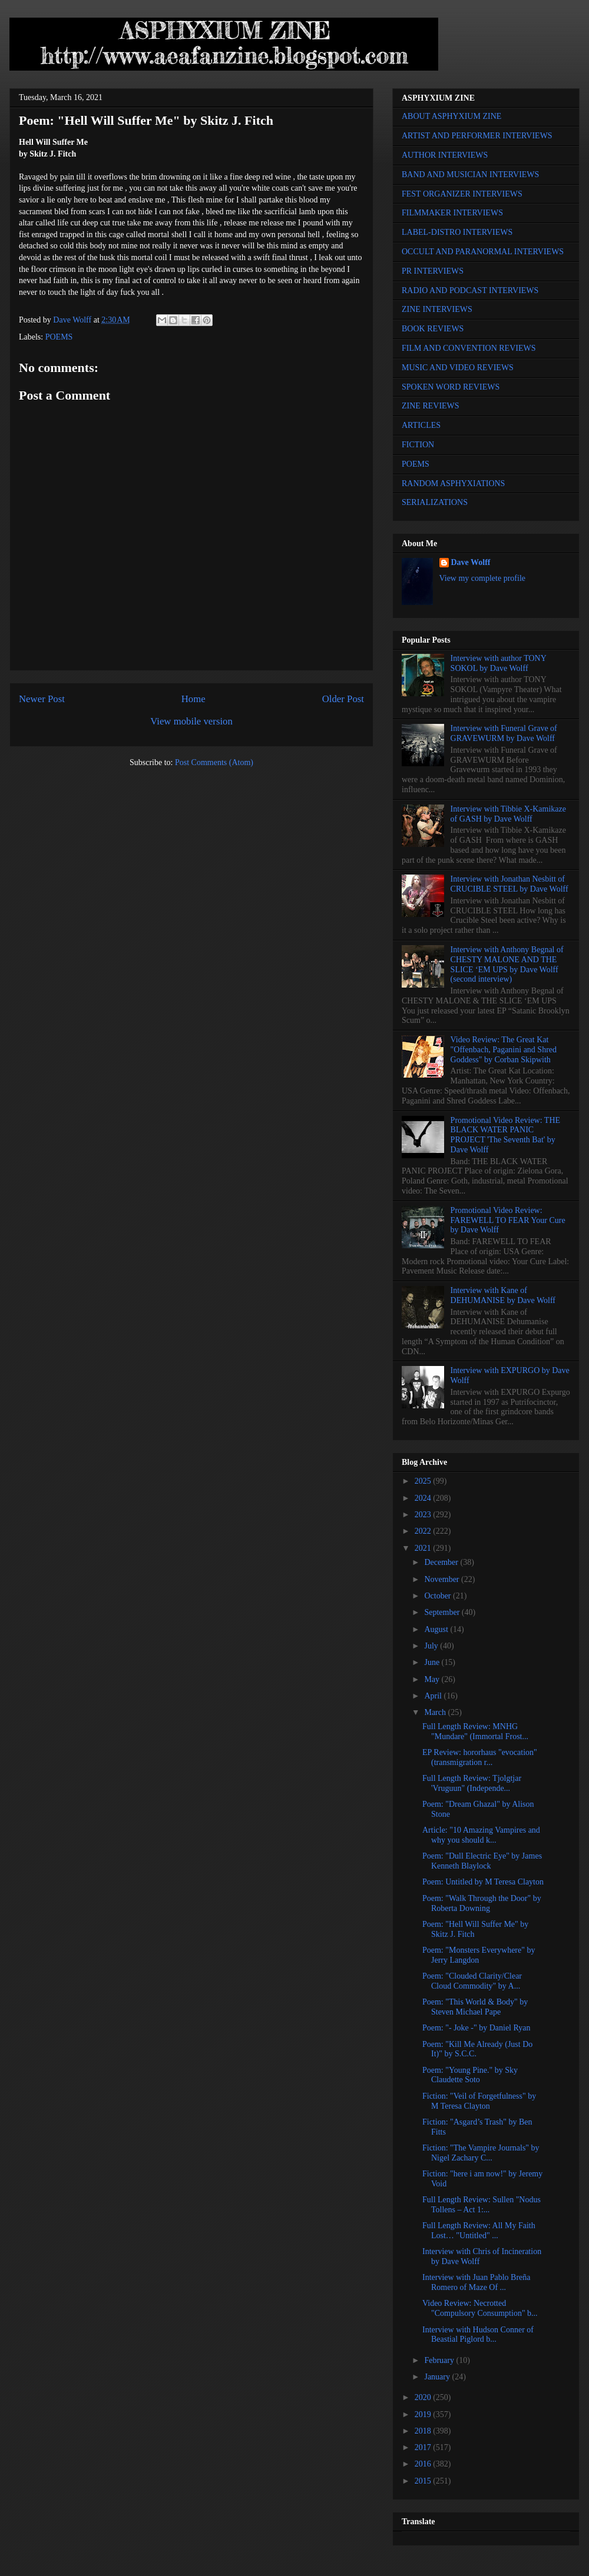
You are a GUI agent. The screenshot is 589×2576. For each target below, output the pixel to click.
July (432, 1645)
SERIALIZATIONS (435, 502)
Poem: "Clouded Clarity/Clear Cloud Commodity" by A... (472, 1981)
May (432, 1679)
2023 (424, 1514)
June (432, 1662)
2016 (424, 2463)
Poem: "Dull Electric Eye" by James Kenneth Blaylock (482, 1861)
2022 (424, 1531)
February (440, 2360)
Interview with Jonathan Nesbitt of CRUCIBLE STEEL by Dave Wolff (509, 884)
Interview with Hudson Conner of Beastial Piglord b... (478, 2334)
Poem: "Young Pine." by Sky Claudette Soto (470, 2075)
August (437, 1629)
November (442, 1579)
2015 (424, 2481)
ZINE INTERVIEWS (437, 309)
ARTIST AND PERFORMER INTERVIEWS (477, 135)
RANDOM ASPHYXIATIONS (453, 483)
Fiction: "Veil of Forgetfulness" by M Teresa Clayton (479, 2101)
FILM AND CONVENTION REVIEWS (469, 348)
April (434, 1695)
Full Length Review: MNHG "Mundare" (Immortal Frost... (475, 1731)
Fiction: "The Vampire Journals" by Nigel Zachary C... (481, 2152)
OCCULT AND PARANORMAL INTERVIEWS (483, 251)
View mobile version (191, 721)
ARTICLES (421, 425)
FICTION (418, 444)
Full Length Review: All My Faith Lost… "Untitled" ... (478, 2230)
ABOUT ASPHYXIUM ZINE (451, 116)
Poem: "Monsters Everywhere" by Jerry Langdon (478, 1955)
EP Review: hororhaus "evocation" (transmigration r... (479, 1757)
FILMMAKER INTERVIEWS (452, 212)
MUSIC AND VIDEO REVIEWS (458, 367)
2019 (424, 2414)
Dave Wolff (471, 562)
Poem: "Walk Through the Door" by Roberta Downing (481, 1903)
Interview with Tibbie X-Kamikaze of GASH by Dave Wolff (508, 814)
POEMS (59, 337)
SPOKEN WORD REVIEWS (450, 387)
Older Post (343, 698)
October (438, 1595)
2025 (424, 1481)
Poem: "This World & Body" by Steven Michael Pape (475, 2006)
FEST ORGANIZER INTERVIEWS (462, 194)
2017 (424, 2447)
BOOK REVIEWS (433, 328)
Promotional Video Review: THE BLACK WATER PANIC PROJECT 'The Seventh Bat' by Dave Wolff (505, 1135)
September (442, 1612)
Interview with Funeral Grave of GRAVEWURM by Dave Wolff (504, 733)
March (436, 1712)
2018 (424, 2431)
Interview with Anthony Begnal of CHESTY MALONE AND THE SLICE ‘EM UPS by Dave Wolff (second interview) (507, 964)
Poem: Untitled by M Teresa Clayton (483, 1881)
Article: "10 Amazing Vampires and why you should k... (481, 1835)
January (438, 2376)
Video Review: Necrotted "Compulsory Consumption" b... (480, 2308)
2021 (424, 1548)
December (442, 1562)
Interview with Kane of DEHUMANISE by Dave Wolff (503, 1295)
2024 (424, 1498)
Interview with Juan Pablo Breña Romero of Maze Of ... (476, 2282)
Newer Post (42, 698)
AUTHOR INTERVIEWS (445, 155)
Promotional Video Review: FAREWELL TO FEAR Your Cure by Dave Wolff (508, 1220)
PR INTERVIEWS (433, 271)
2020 (424, 2397)
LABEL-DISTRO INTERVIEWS (457, 232)
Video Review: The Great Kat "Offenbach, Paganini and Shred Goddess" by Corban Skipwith (504, 1049)
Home (193, 698)
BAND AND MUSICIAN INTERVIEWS (470, 174)
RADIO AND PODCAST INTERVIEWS (470, 290)
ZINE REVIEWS (430, 405)
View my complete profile (482, 578)
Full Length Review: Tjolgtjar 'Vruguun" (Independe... (471, 1783)
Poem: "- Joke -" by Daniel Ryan (476, 2027)
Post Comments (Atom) (214, 762)
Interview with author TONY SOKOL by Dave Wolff (499, 663)
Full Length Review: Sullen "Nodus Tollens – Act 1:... (481, 2204)
